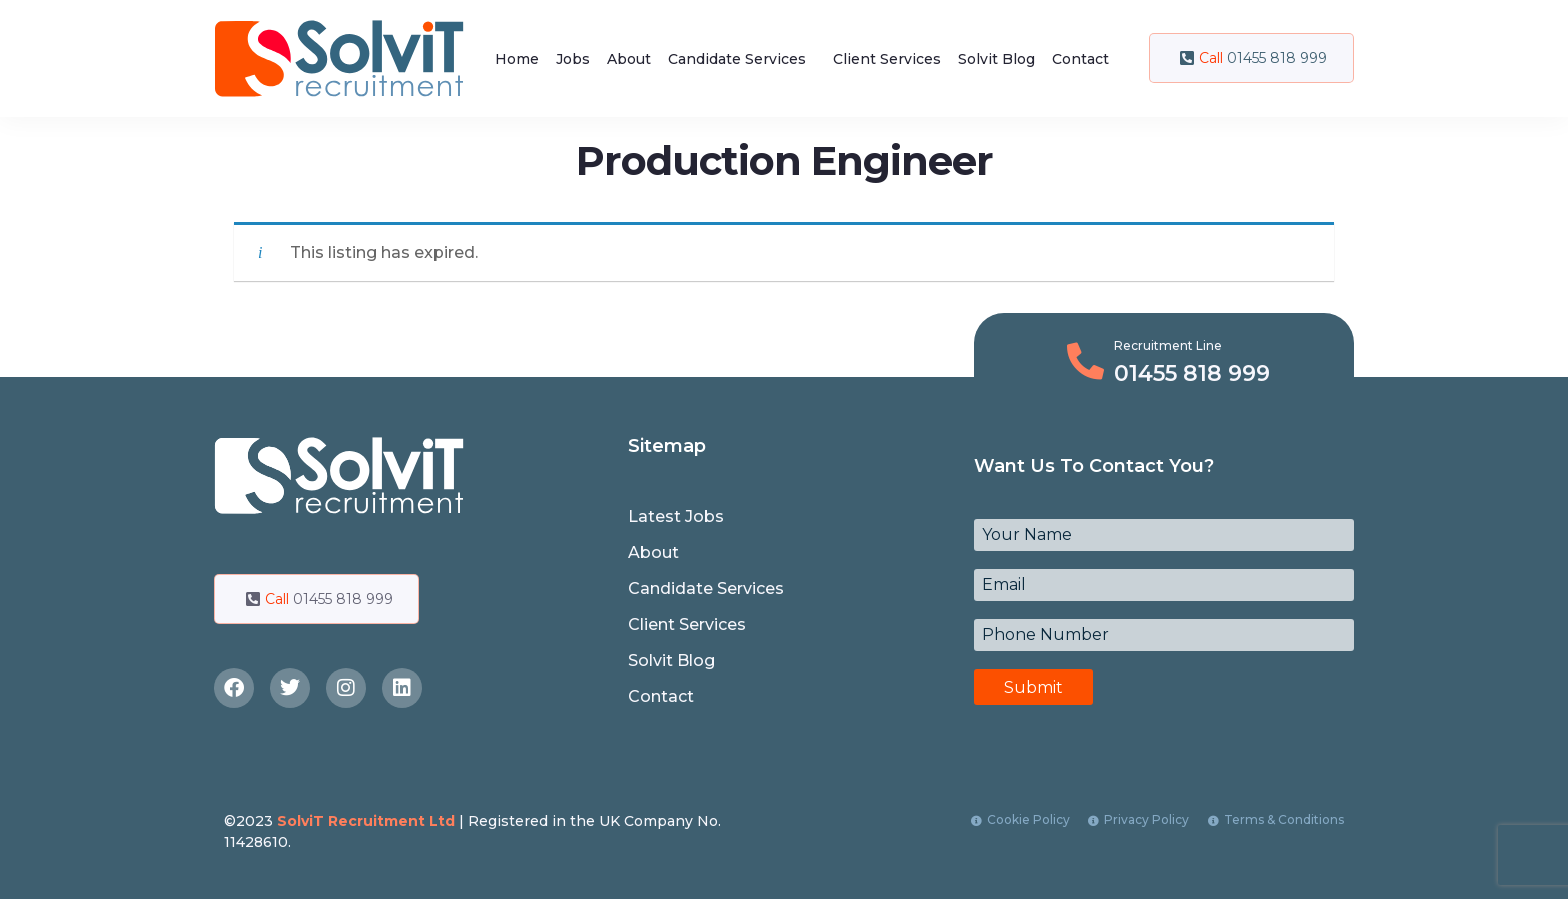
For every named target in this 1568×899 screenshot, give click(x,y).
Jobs (573, 59)
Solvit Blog (996, 59)
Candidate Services (737, 59)
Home (517, 59)
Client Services (887, 59)
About (629, 59)
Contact (1080, 59)
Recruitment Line (1168, 345)
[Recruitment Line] (1085, 361)
